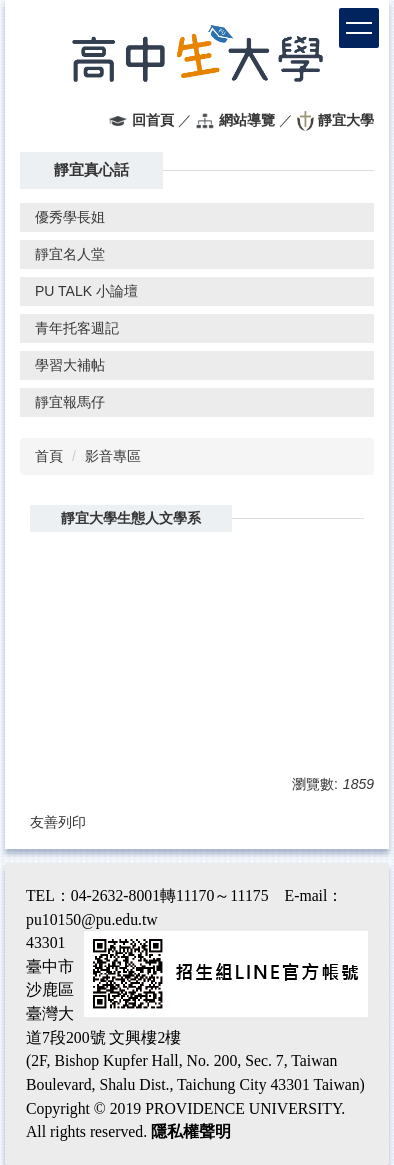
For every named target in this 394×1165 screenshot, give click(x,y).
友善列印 (58, 822)
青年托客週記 (77, 328)
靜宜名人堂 (70, 254)
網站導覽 (247, 120)
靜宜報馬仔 (70, 402)
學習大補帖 (70, 365)
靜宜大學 (346, 120)
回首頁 (153, 120)
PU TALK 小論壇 (86, 291)
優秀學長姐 (70, 217)
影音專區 (113, 456)
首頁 (49, 456)
